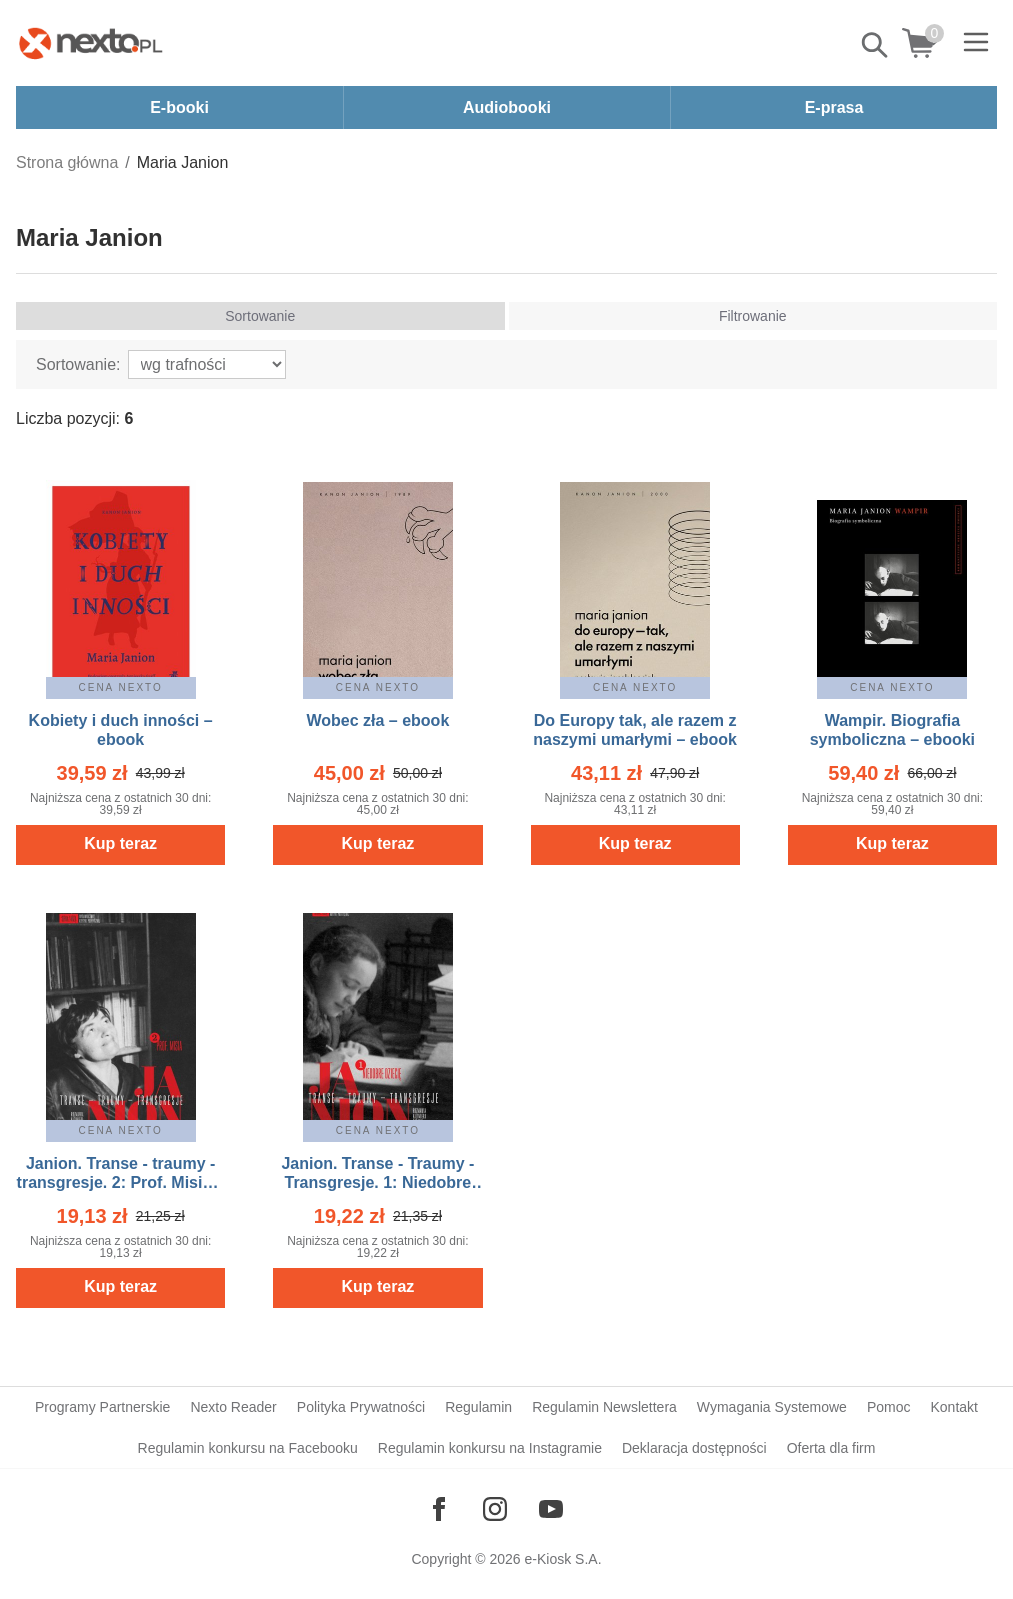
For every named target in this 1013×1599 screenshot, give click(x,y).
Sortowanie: (78, 364)
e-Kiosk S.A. (563, 1559)
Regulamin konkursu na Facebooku (248, 1448)
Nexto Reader (233, 1407)
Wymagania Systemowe (772, 1407)
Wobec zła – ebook (377, 720)
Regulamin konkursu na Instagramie (490, 1448)
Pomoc (889, 1407)
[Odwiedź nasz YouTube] (551, 1509)
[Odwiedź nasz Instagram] (495, 1509)
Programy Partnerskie (102, 1407)
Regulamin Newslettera (604, 1407)
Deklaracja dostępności (694, 1448)
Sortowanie (260, 316)
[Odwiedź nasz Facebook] (439, 1509)
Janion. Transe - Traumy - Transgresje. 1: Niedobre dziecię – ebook (377, 1182)
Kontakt (953, 1407)
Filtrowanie (753, 316)
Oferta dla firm (831, 1448)
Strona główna (67, 162)
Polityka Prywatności (361, 1407)
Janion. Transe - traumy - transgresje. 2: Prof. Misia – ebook (121, 1182)
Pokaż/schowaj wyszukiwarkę (876, 45)
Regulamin (478, 1407)
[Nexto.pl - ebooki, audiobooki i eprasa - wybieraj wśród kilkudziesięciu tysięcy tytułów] (91, 43)
